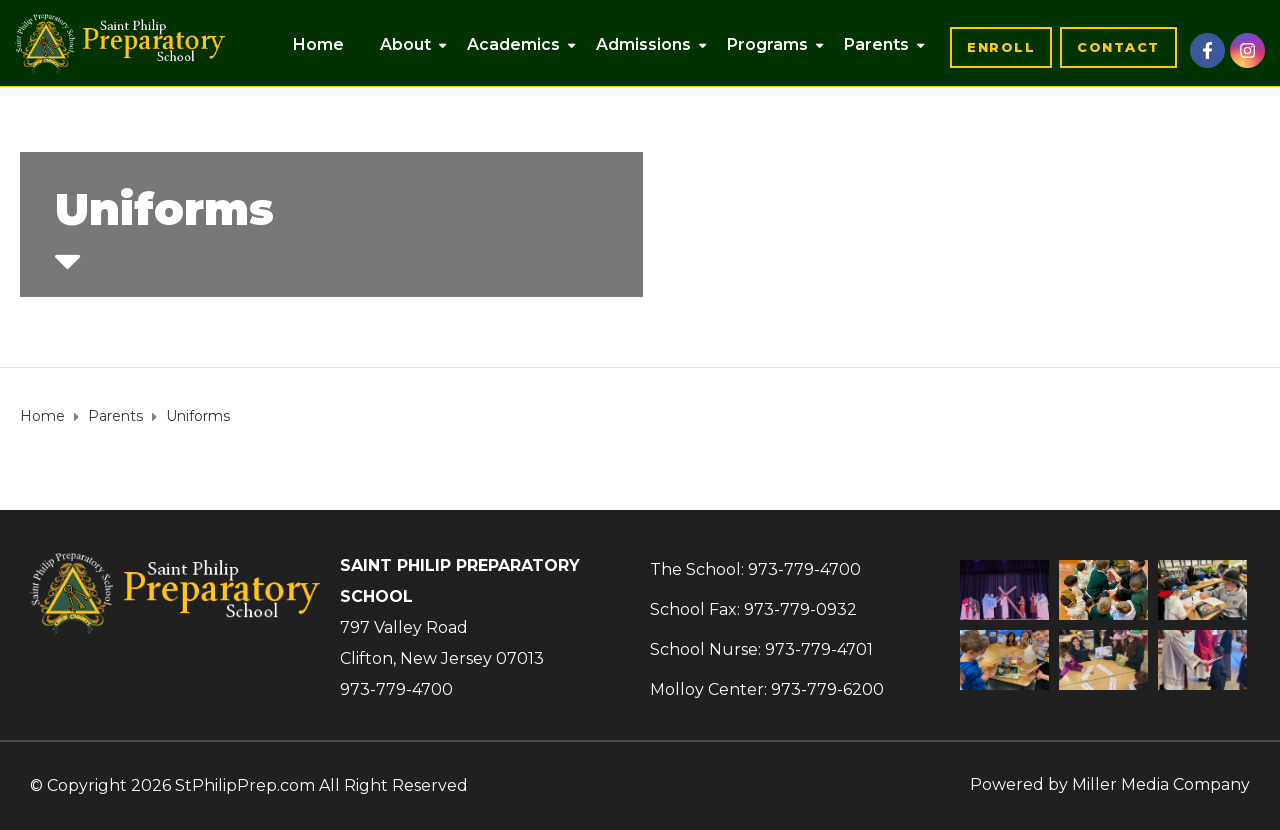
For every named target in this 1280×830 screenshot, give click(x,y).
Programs (767, 44)
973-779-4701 (819, 649)
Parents (876, 44)
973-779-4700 (396, 689)
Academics (513, 44)
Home (318, 44)
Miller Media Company (1161, 784)
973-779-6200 (827, 689)
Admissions (643, 44)
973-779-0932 (800, 609)
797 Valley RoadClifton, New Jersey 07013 (442, 643)
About (405, 44)
